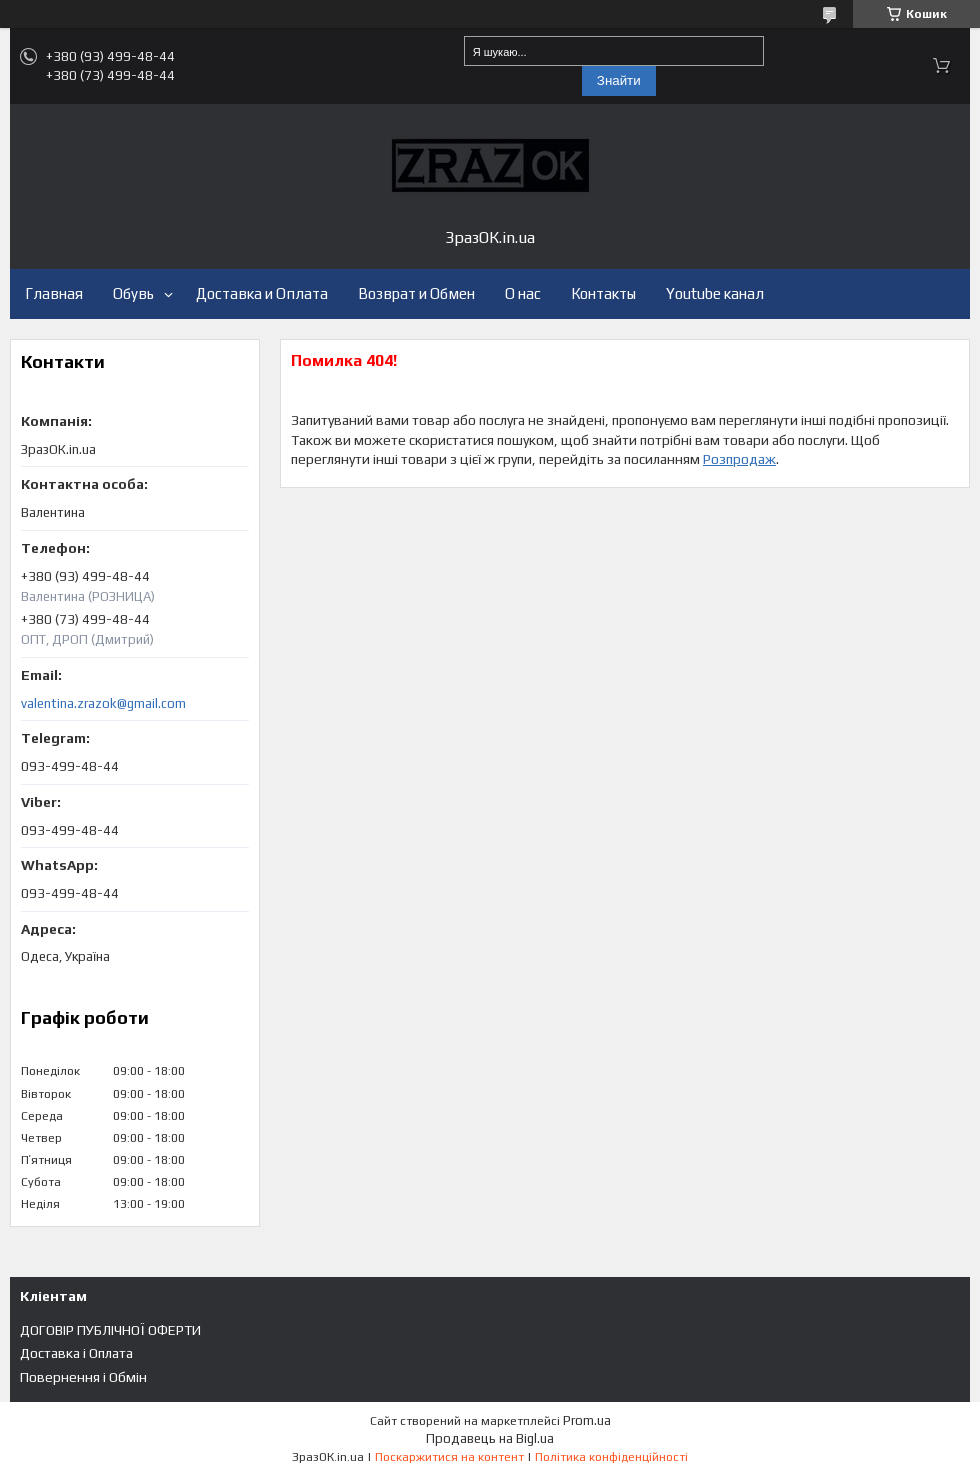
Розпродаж (739, 459)
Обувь (133, 293)
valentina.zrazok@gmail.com (103, 703)
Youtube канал (715, 293)
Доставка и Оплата (262, 293)
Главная (54, 293)
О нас (523, 293)
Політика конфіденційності (611, 1457)
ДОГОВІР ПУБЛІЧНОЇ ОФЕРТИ (110, 1330)
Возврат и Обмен (416, 293)
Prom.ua (587, 1420)
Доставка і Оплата (76, 1353)
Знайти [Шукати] (619, 80)
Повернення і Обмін (83, 1377)
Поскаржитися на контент (449, 1457)
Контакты (603, 293)
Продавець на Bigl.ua (490, 1438)
